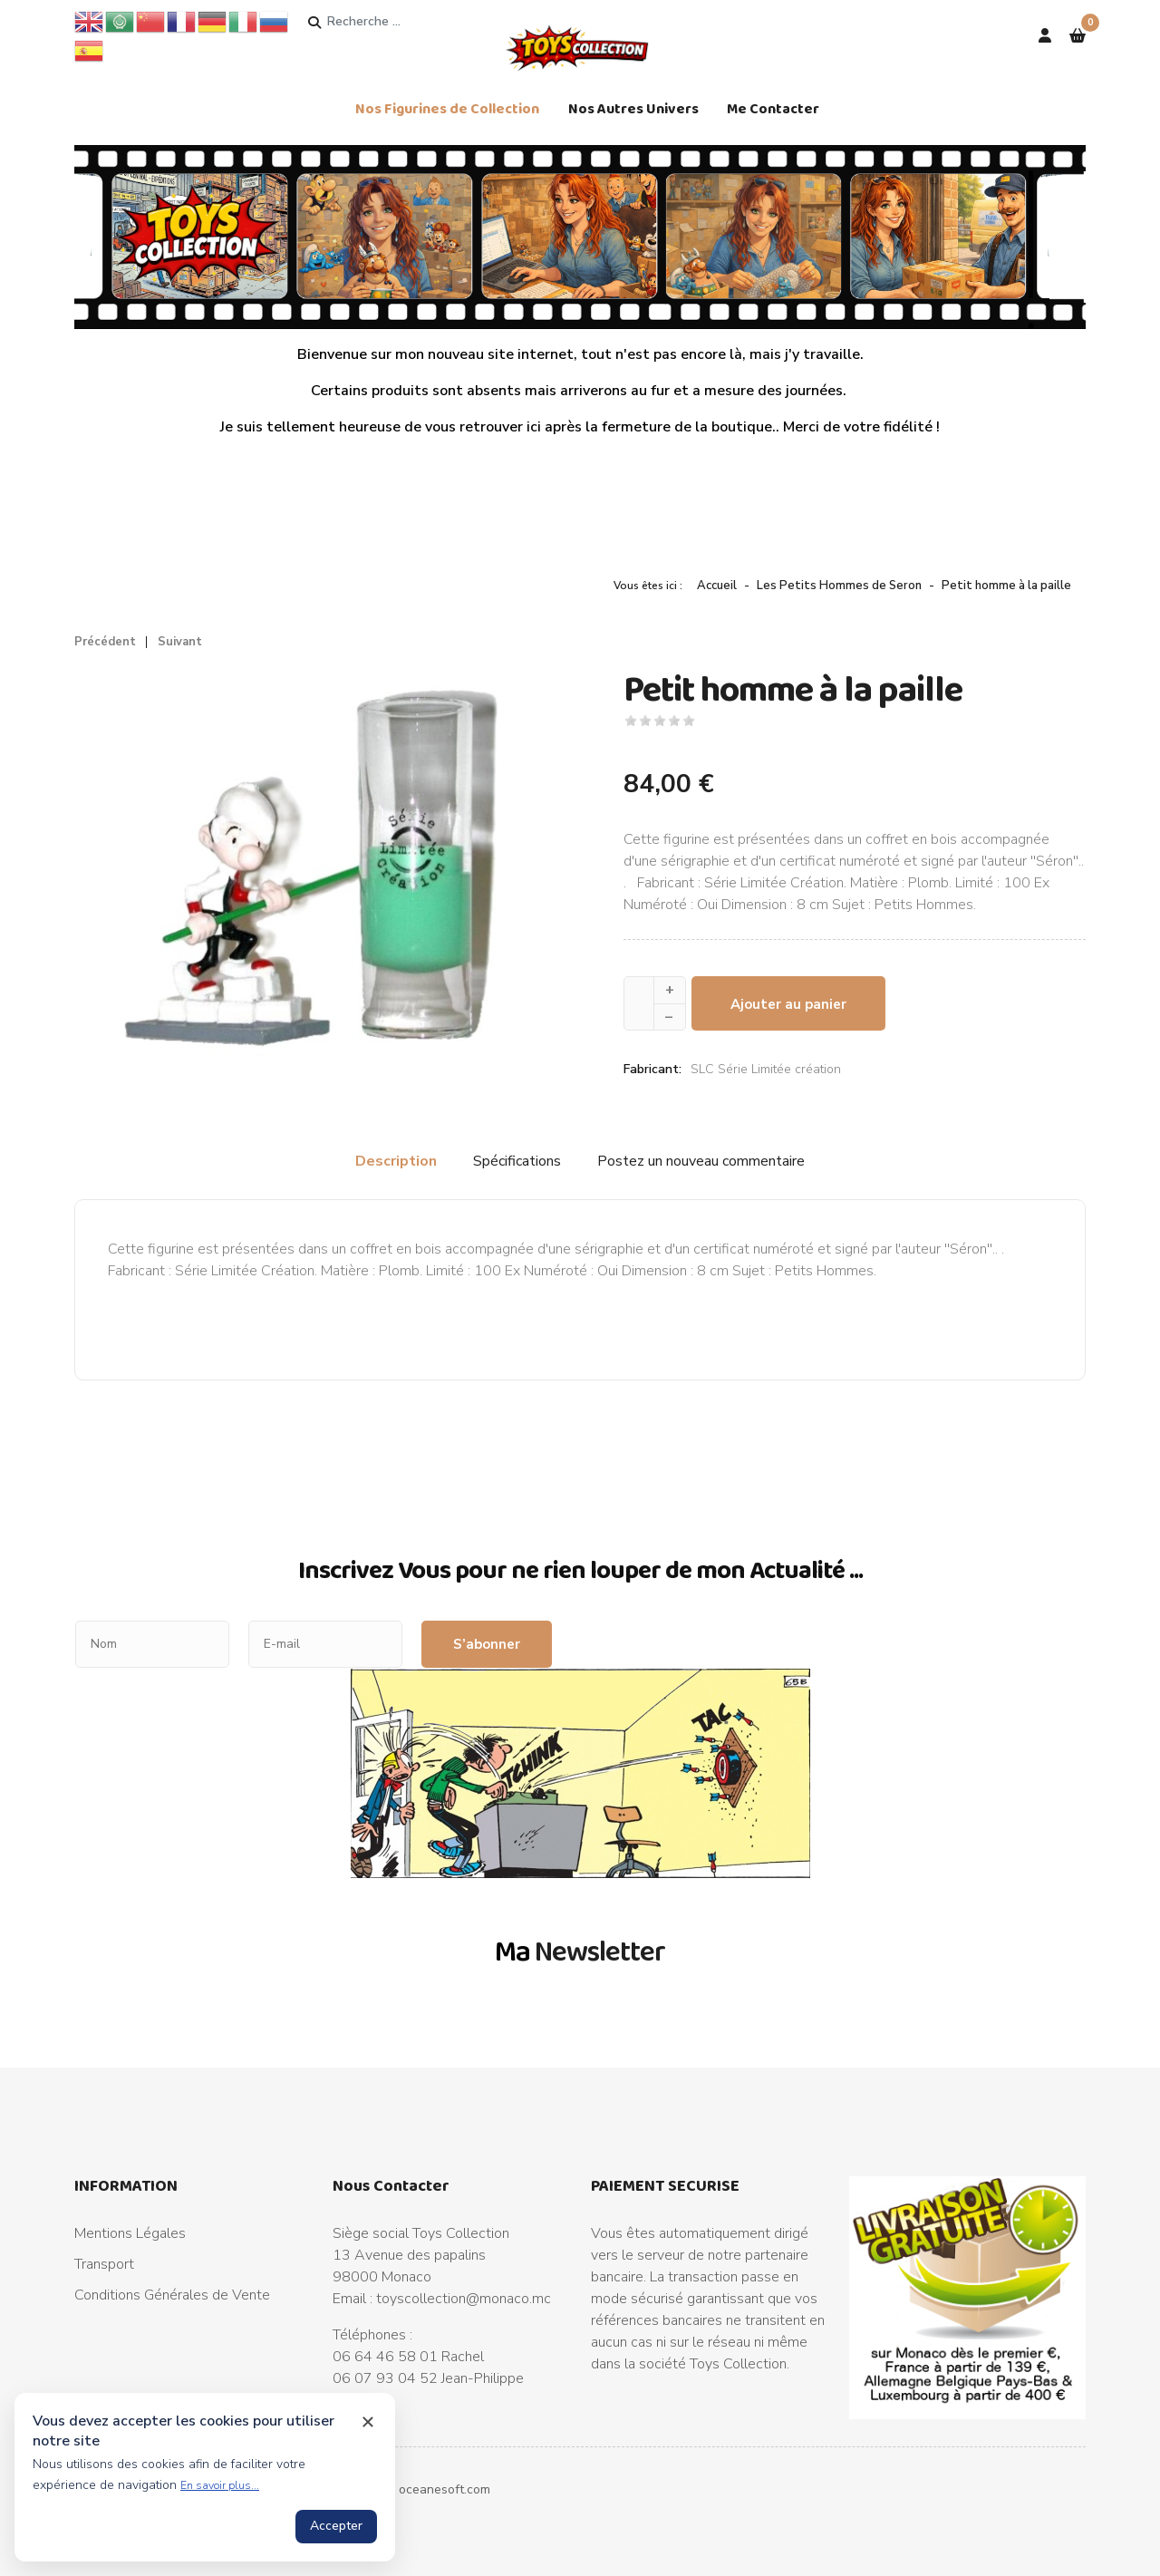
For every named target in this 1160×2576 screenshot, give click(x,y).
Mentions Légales (130, 2233)
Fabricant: (653, 1069)
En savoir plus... (219, 2485)
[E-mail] (325, 1644)
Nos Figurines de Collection (447, 108)
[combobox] (395, 21)
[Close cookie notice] (368, 2422)
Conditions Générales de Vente (172, 2295)
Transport (104, 2264)
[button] (1077, 36)
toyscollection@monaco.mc (463, 2299)
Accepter (336, 2525)
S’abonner (486, 1644)
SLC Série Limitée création (766, 1069)
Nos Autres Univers (633, 108)
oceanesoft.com (444, 2489)
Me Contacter (773, 108)
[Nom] (152, 1644)
